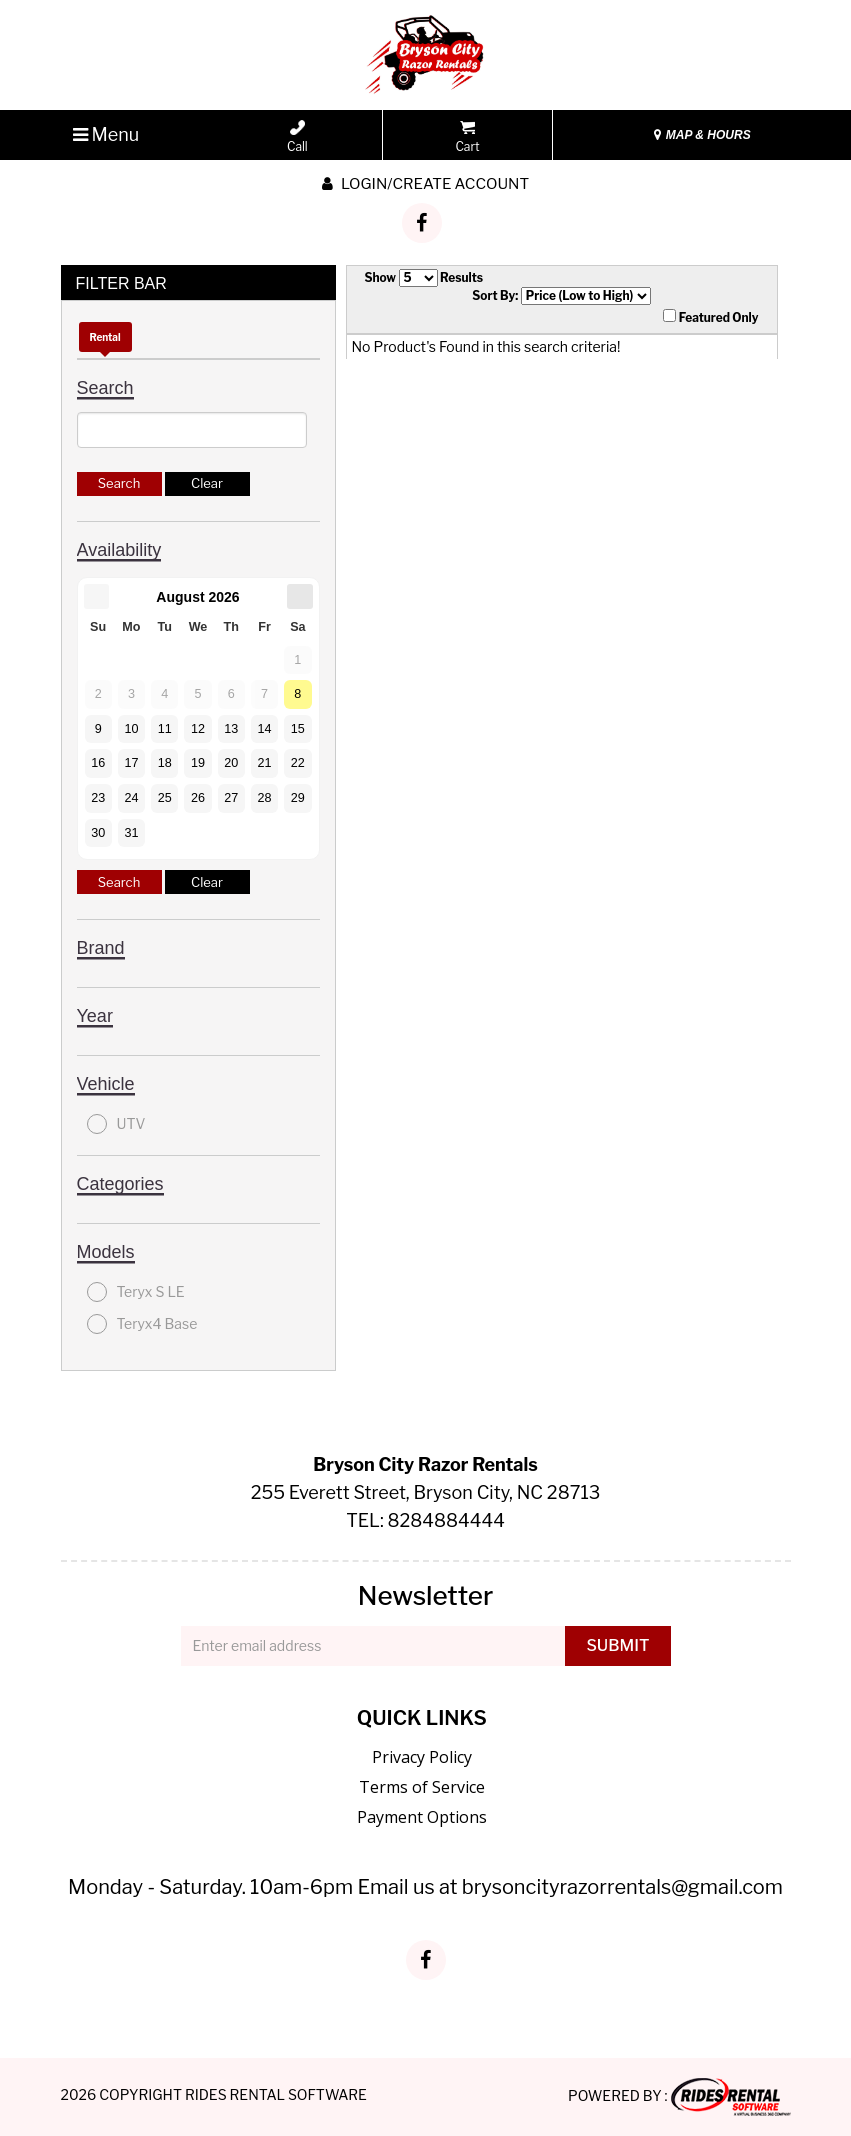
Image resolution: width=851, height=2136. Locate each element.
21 (265, 763)
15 (298, 729)
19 (198, 763)
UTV (116, 1124)
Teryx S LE (136, 1292)
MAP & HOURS (702, 135)
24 (131, 798)
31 (131, 833)
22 (298, 763)
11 (165, 729)
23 (98, 798)
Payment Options (422, 1817)
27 (231, 798)
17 (131, 763)
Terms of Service (422, 1787)
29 (298, 798)
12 (198, 729)
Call (297, 137)
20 (231, 763)
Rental (105, 337)
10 (131, 729)
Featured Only (710, 317)
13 (231, 729)
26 (198, 798)
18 (165, 763)
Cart (467, 137)
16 (98, 763)
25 (165, 798)
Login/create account (425, 184)
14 (265, 729)
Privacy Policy (422, 1757)
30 (98, 833)
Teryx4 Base (142, 1324)
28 (265, 798)
